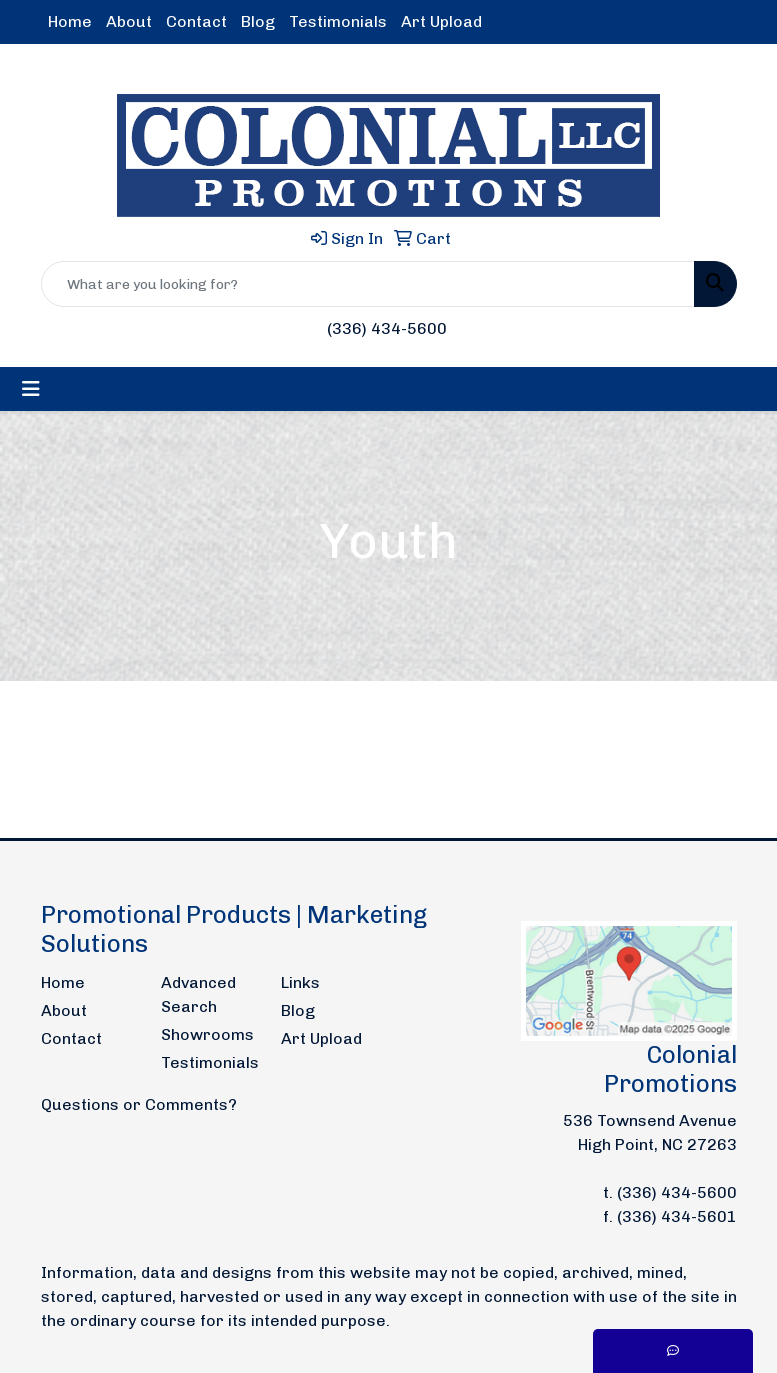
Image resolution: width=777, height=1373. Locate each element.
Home (70, 21)
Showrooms (207, 1034)
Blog (258, 21)
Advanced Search (198, 994)
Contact (196, 21)
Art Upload (441, 21)
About (129, 21)
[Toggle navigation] (31, 389)
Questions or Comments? (139, 1104)
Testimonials (338, 21)
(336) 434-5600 (387, 328)
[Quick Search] (368, 284)
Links (300, 982)
